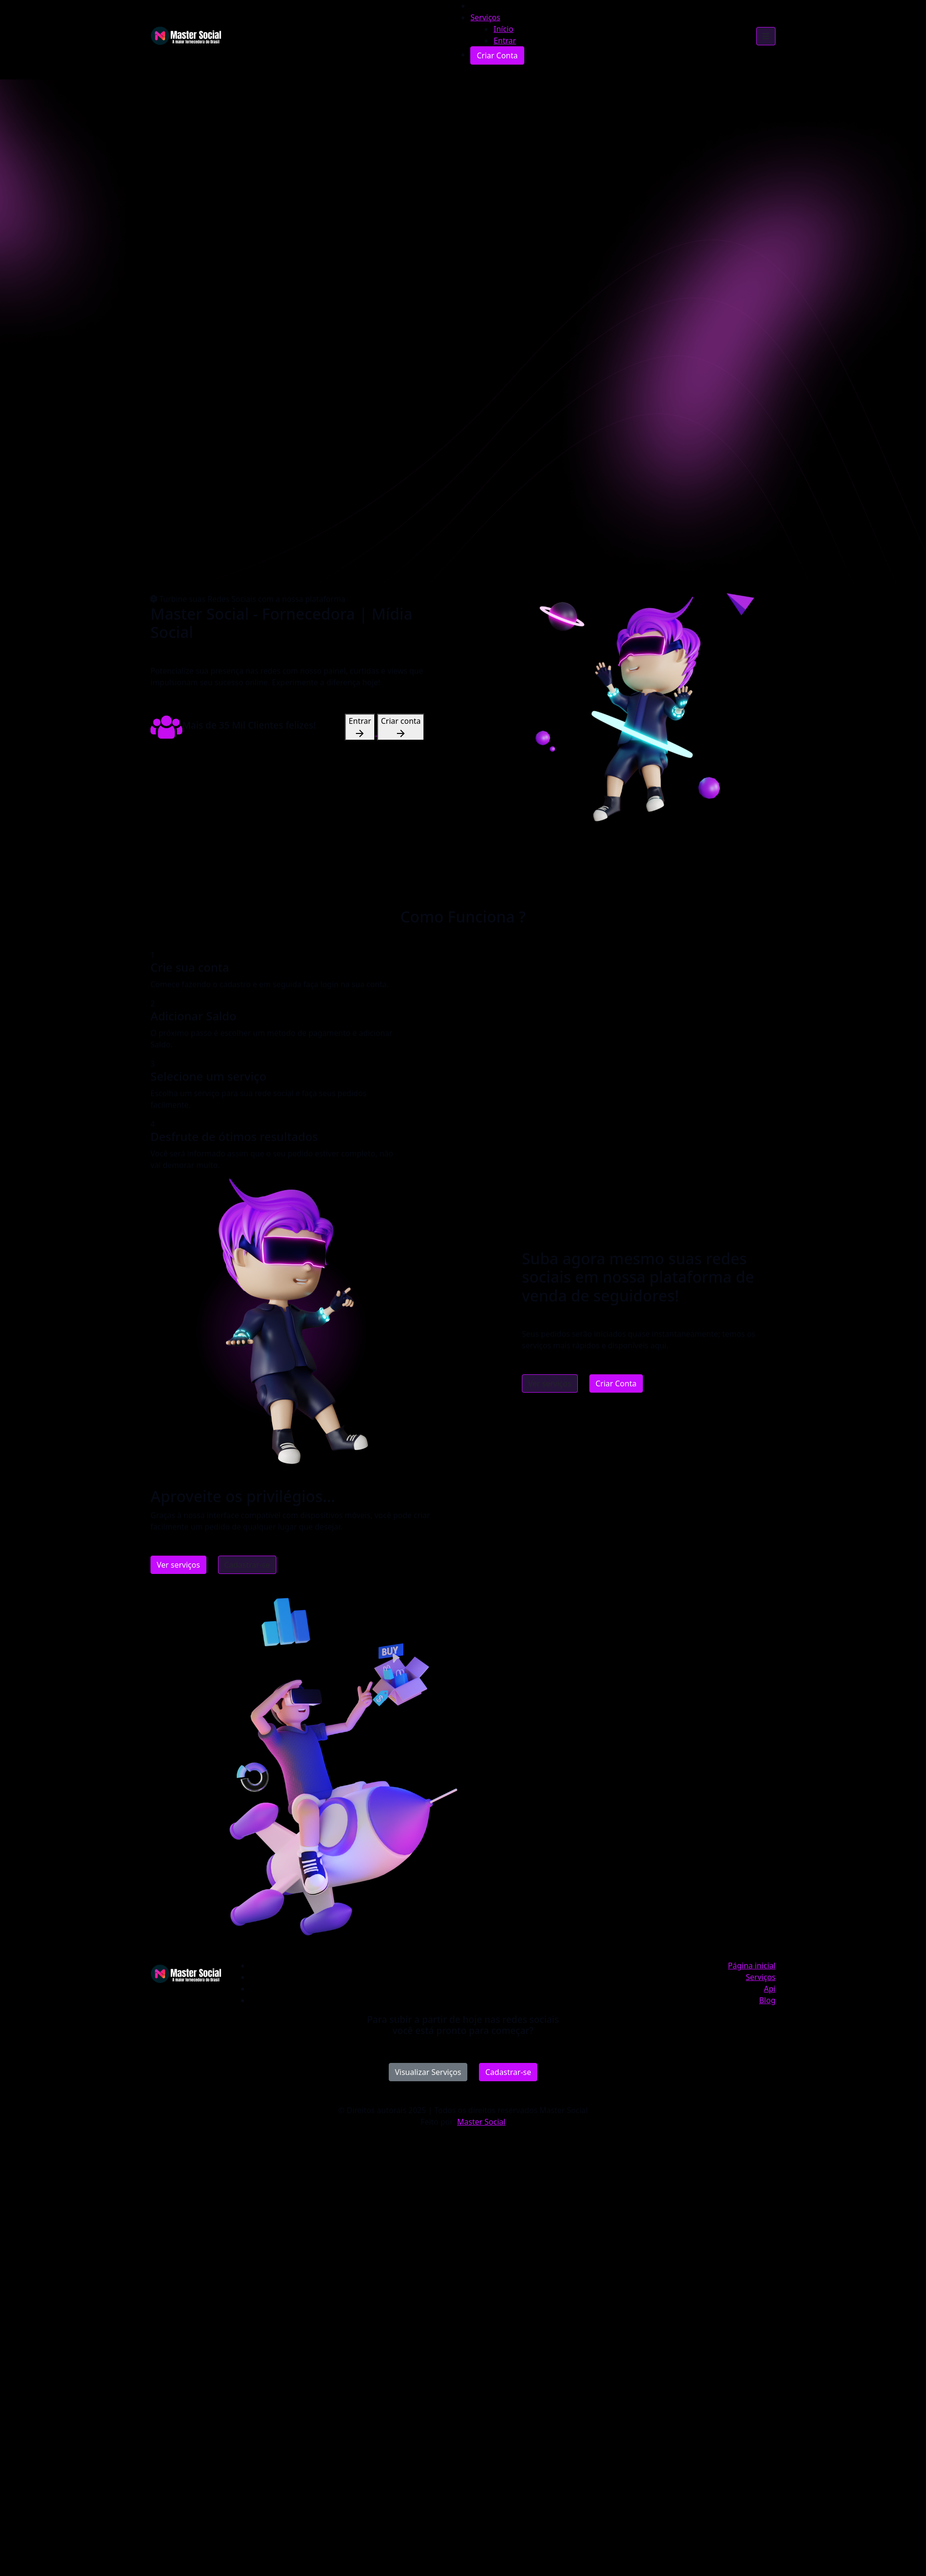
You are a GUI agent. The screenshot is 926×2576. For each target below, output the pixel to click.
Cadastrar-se (247, 1564)
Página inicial (752, 1965)
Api (770, 1988)
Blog (767, 2000)
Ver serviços (550, 1383)
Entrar (360, 727)
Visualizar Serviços (428, 2072)
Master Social (481, 2121)
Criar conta (401, 727)
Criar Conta (616, 1383)
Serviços (485, 17)
